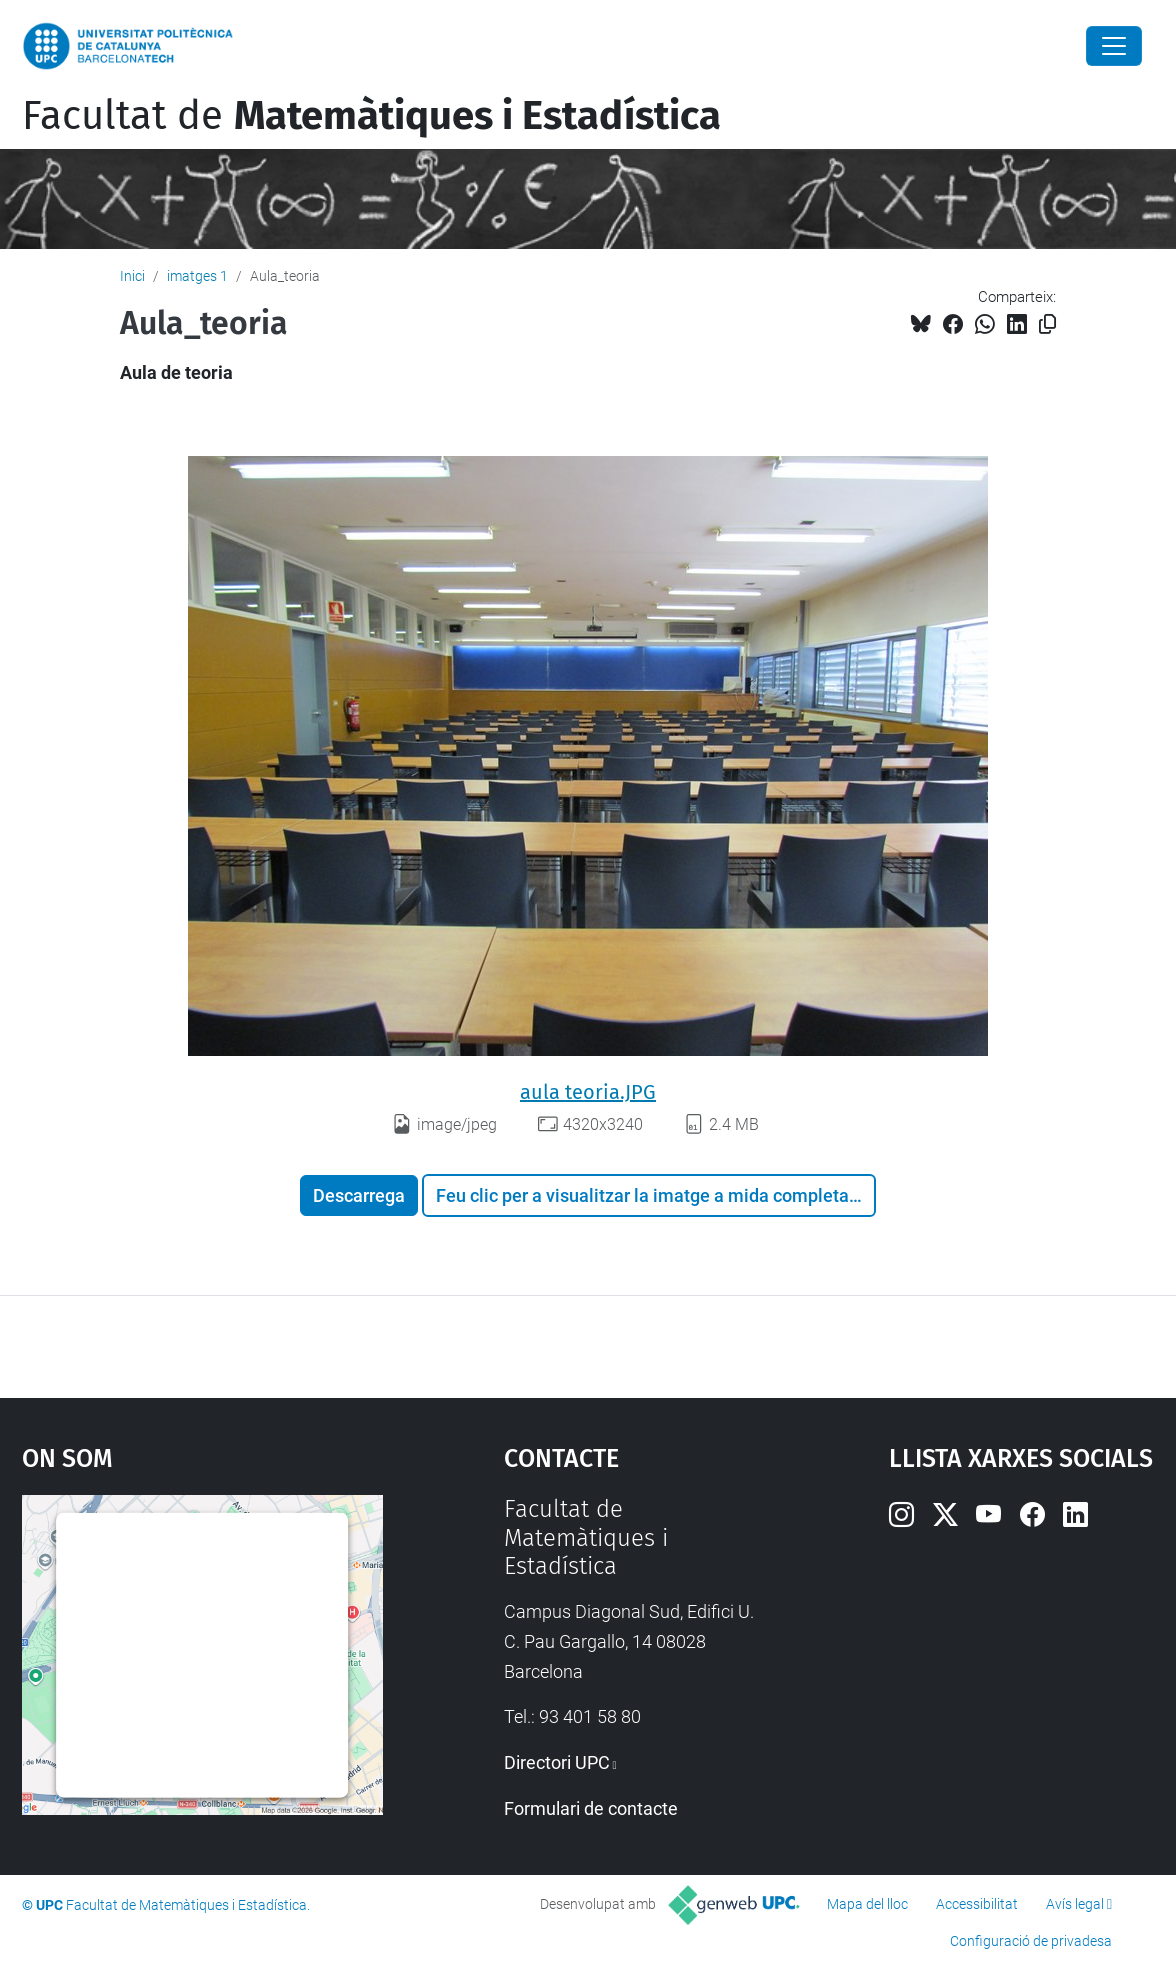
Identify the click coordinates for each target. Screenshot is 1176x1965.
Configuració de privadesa (1031, 1941)
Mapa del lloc (867, 1904)
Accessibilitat (977, 1904)
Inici (132, 276)
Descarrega (359, 1195)
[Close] (1114, 46)
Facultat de (371, 116)
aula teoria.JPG (588, 1092)
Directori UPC (557, 1762)
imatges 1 (197, 276)
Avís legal (1075, 1904)
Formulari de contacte (591, 1808)
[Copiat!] (1047, 324)
